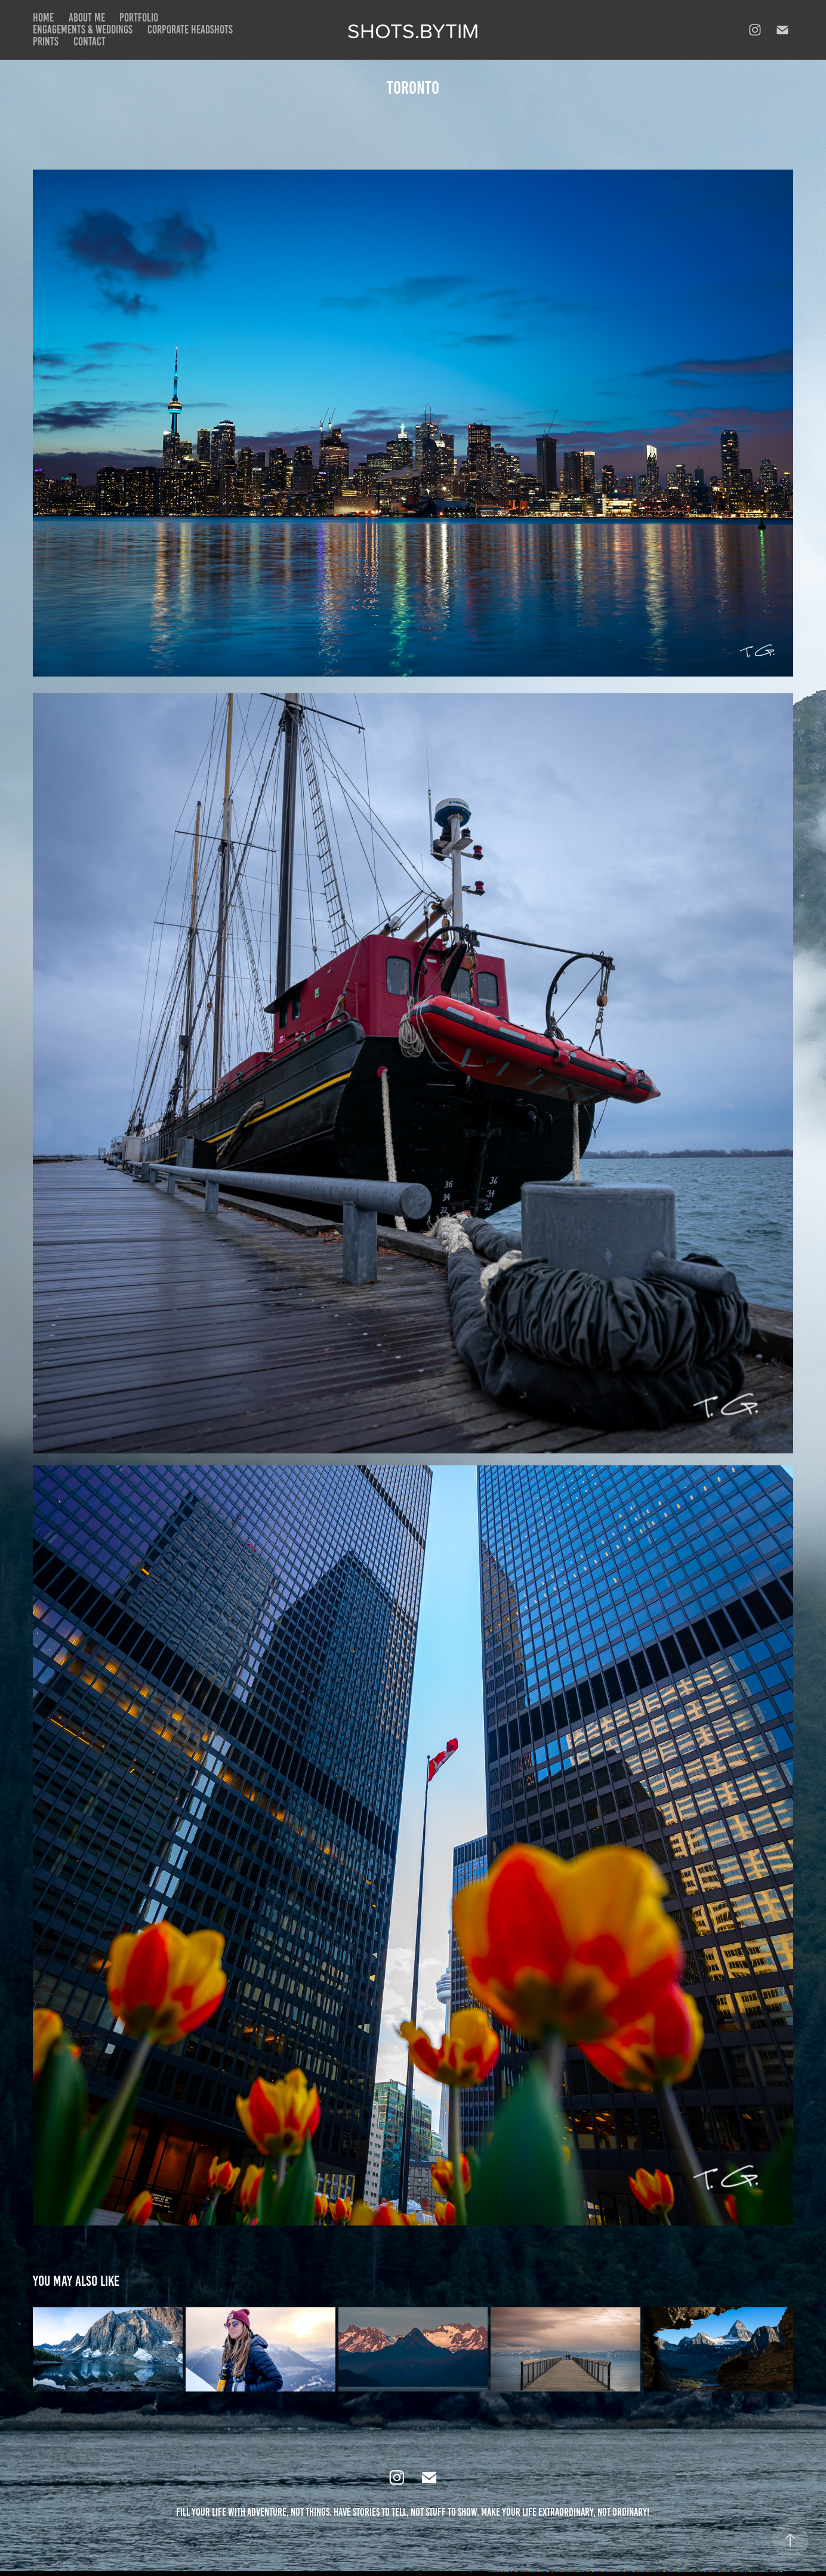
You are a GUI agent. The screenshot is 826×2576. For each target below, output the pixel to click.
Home (43, 17)
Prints (45, 41)
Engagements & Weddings (82, 29)
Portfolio (138, 17)
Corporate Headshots (190, 29)
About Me (87, 17)
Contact (89, 41)
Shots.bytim (413, 30)
